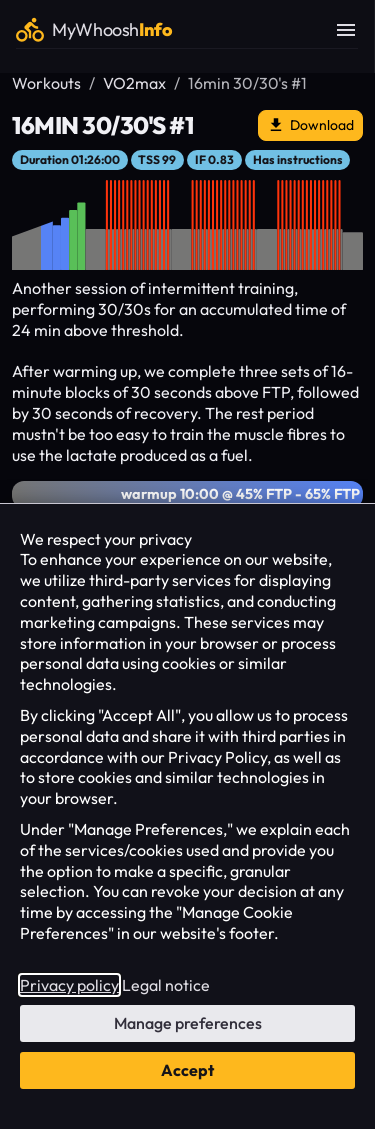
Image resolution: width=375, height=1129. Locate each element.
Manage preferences (188, 1023)
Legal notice (166, 985)
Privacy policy (69, 985)
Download (310, 125)
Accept (187, 1070)
